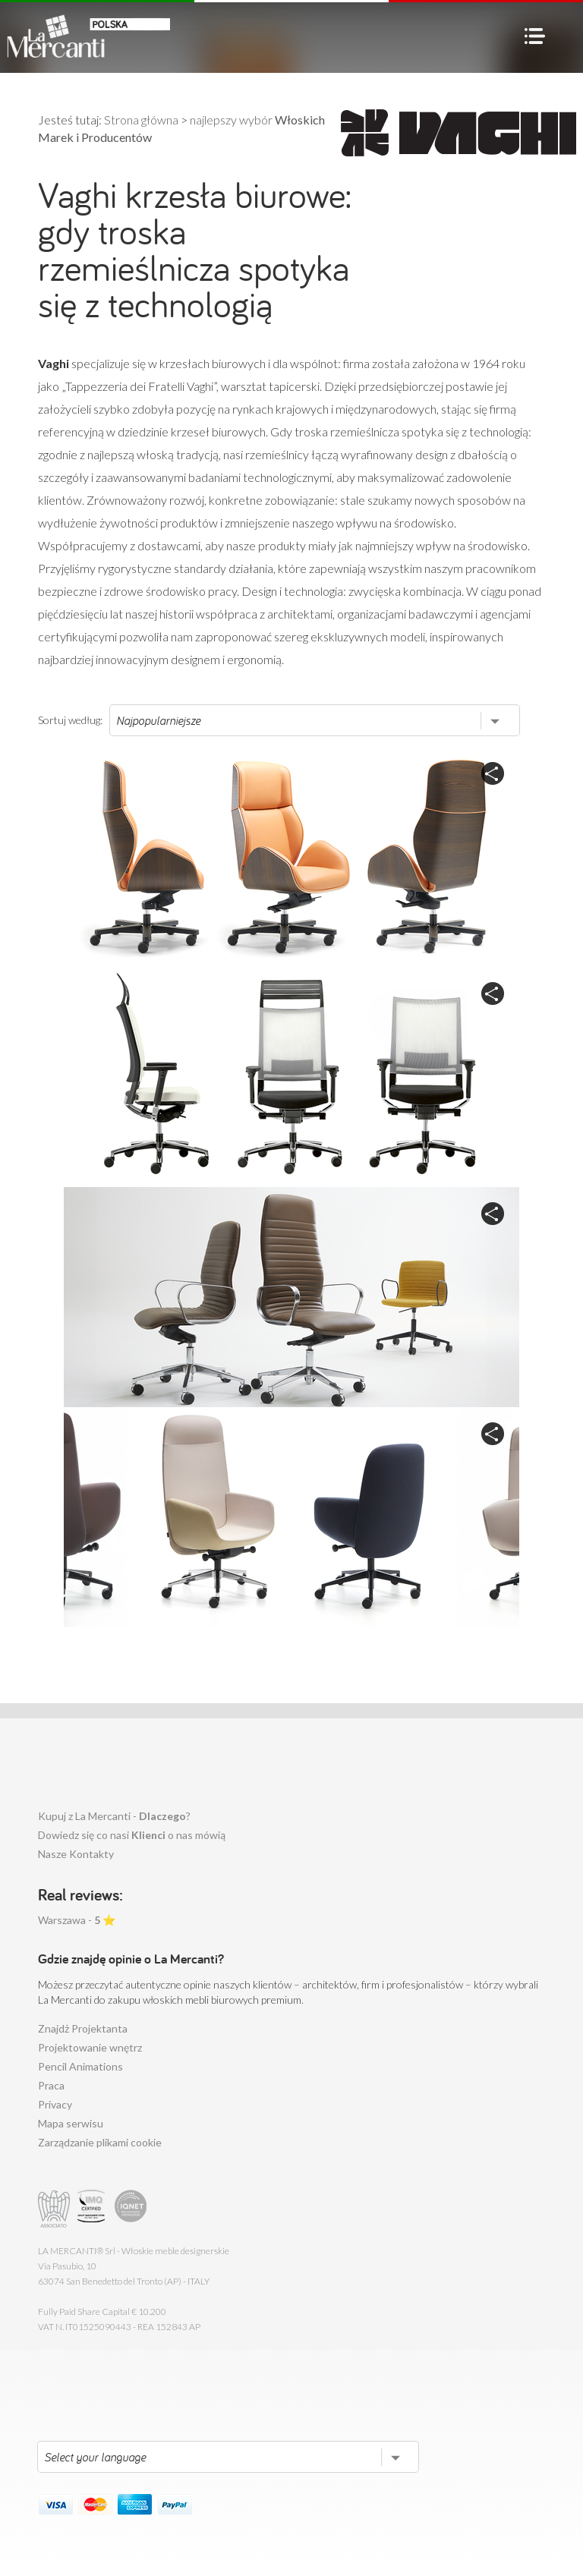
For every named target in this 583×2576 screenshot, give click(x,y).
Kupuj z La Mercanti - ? (114, 1815)
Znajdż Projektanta (83, 2028)
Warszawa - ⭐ (76, 1919)
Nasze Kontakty (76, 1853)
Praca (51, 2085)
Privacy (55, 2104)
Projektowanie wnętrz (90, 2047)
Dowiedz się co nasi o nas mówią (131, 1834)
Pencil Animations (80, 2066)
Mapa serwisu (70, 2123)
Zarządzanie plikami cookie (100, 2142)
